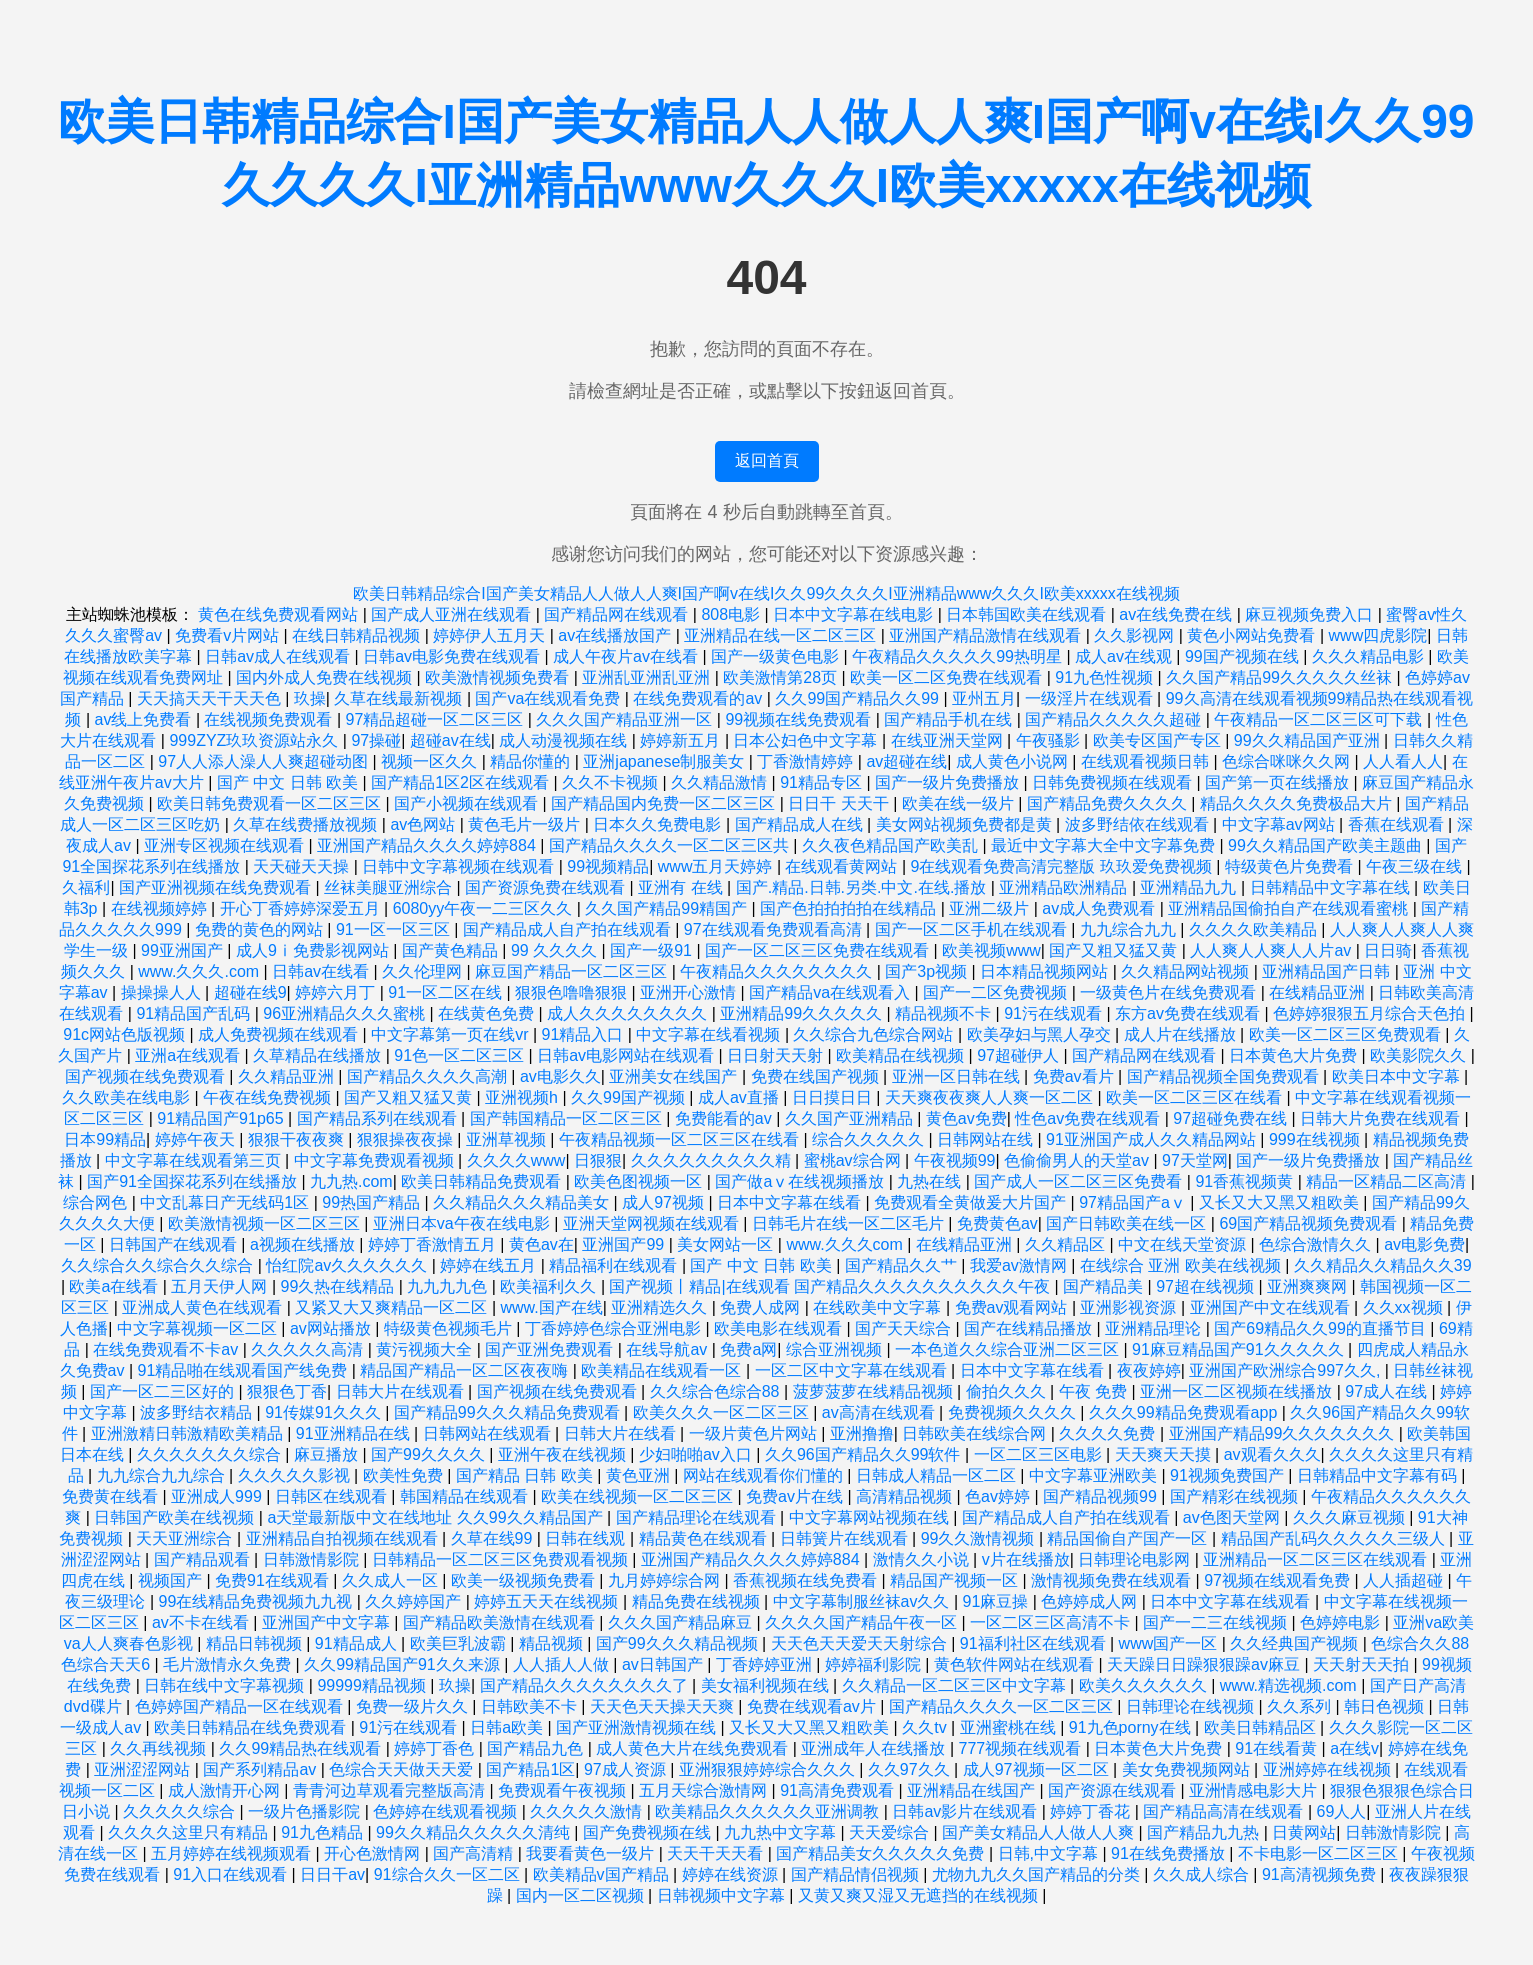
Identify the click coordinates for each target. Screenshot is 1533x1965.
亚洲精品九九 (1190, 887)
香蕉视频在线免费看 (807, 1580)
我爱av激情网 (1020, 1265)
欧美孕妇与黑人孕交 (1041, 1034)
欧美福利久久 (550, 1286)
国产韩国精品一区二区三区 (568, 1118)
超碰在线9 (250, 992)
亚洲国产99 (625, 1244)
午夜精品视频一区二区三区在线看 (681, 1139)
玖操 (310, 698)
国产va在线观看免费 (549, 698)
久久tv (926, 1727)
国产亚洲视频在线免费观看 (217, 887)
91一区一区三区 (395, 929)
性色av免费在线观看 (1089, 1118)
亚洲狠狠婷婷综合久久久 (769, 1769)
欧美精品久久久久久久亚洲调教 (769, 1811)
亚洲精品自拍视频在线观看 (344, 1538)
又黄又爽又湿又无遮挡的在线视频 (920, 1895)
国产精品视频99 (1102, 1496)
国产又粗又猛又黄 (1115, 950)
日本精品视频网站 (1046, 971)
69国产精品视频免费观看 (1310, 1223)
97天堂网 (1195, 1160)
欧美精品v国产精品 (603, 1874)
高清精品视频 (906, 1496)
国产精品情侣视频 (857, 1874)
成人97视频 (665, 1202)
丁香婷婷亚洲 (766, 1664)
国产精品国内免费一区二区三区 (665, 803)
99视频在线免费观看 (800, 719)
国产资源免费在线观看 (547, 887)
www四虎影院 (1378, 635)
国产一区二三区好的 (164, 1391)
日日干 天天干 (840, 803)
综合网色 (97, 1202)
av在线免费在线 (1177, 614)
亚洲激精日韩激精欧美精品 (189, 1433)
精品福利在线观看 (615, 1265)
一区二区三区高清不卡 (1052, 1622)
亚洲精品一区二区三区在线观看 (1317, 1559)
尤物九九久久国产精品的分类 (1038, 1874)
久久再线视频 (160, 1748)
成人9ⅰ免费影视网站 (314, 950)
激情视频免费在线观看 (1113, 1580)
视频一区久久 (431, 761)
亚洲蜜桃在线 (1010, 1727)
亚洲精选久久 (661, 1307)
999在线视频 (1316, 1139)
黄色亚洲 (640, 1475)
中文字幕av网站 (1280, 824)
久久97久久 (911, 1769)
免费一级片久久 (414, 1706)
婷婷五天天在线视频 (548, 1601)
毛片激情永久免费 (229, 1664)
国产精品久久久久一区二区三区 (1003, 1706)
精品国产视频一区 (956, 1580)
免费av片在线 (796, 1496)
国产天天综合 (905, 1328)
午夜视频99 (955, 1160)
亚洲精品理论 (1155, 1328)
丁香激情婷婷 (807, 761)
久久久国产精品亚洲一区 (626, 719)
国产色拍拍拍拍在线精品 (850, 908)
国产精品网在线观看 (618, 614)
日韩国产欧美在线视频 (176, 1517)
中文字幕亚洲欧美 (1095, 1475)
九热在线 (931, 1181)
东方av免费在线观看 (1189, 1013)
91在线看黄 (1278, 1748)
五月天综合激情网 (705, 1790)
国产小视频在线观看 (468, 803)
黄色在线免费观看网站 (280, 614)
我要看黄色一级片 (592, 1853)
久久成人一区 (392, 1580)
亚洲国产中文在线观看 (1272, 1307)
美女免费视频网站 (1188, 1769)
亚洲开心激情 (690, 992)
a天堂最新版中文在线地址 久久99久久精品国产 (437, 1517)
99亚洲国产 (184, 950)
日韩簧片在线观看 (846, 1538)
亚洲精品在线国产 (973, 1790)
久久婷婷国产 (415, 1601)
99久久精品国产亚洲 (1309, 740)
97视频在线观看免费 (1279, 1580)
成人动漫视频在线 (565, 740)
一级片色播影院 (306, 1811)
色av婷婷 (999, 1496)
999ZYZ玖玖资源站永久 (255, 740)
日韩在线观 (587, 1538)
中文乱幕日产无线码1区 (226, 1202)
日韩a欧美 (508, 1727)
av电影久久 (560, 1076)
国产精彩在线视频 (1236, 1496)
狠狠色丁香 (287, 1391)
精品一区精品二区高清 (1388, 1181)
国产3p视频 (928, 971)
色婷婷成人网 (1091, 1601)
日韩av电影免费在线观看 (453, 656)
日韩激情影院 (313, 1559)
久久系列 (1301, 1706)
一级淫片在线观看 (1091, 698)
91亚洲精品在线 (355, 1433)
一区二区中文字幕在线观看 (853, 1370)
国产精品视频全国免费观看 (1225, 1076)
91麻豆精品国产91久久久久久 (1240, 1349)
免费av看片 (1075, 1076)
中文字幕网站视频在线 (871, 1517)
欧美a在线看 (115, 1286)
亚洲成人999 (218, 1496)
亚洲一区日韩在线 (958, 1076)
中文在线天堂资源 (1184, 1244)
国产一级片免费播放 (949, 782)
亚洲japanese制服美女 (665, 761)
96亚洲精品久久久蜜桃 (346, 1013)
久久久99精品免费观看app (1185, 1412)
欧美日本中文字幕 (1398, 1076)
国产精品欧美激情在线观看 (501, 1622)
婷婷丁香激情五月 (434, 1244)
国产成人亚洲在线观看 (453, 614)
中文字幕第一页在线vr (452, 1034)
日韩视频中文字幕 (723, 1895)
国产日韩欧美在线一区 (1128, 1223)
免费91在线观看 (274, 1580)
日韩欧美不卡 (531, 1706)
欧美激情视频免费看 (499, 677)
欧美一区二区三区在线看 (1196, 1097)
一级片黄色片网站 (755, 1433)
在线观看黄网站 (843, 866)
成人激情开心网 (226, 1790)
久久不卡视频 (612, 782)
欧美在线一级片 (960, 803)
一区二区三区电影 (1040, 1454)
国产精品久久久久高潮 (429, 1076)
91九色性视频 (1106, 677)
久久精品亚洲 (288, 1076)
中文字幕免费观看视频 (376, 1160)
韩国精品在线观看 (466, 1496)
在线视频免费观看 (270, 719)
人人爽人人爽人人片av (1272, 950)
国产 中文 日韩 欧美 (290, 782)
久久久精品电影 (1370, 656)
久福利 (86, 887)
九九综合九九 (1130, 929)
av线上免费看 (145, 719)
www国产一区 (1170, 1643)
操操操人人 (163, 992)
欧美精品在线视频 (902, 1055)
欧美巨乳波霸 (460, 1643)
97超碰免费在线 (1232, 1118)
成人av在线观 (1125, 656)
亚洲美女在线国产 (675, 1076)
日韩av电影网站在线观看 (627, 1055)
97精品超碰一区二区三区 (437, 719)
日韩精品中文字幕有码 (1379, 1475)
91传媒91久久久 (325, 1412)
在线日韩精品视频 (358, 635)
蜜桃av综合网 (854, 1160)
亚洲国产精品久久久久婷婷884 (428, 845)
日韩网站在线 (987, 1139)
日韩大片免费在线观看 (1382, 1118)
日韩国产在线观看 (175, 1244)
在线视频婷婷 (161, 908)
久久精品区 (1067, 1244)
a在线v (1354, 1748)
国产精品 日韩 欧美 (526, 1475)
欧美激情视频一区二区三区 (266, 1223)
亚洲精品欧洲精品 (1065, 887)
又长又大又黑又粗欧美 (1281, 1202)
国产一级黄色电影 (777, 656)
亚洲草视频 (508, 1139)
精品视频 (553, 1643)
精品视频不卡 (945, 1013)
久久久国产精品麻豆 (682, 1622)
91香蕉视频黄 (1246, 1181)
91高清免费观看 (839, 1790)
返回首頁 (767, 460)
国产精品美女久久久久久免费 (882, 1853)
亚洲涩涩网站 (144, 1769)
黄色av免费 (966, 1118)
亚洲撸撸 (862, 1433)
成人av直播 (740, 1097)
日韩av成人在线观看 (279, 656)
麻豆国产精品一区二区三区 (573, 971)
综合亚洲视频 (836, 1349)
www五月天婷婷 (717, 866)
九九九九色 (449, 1286)
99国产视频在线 (1244, 656)
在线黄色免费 (488, 1013)
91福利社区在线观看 (1035, 1643)
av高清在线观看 (880, 1412)
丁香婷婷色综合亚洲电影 (615, 1328)
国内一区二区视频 (582, 1895)
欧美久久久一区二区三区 (723, 1412)
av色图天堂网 (1233, 1517)
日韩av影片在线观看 (966, 1811)
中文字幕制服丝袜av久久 (863, 1601)
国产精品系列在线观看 (379, 1118)
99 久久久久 (556, 950)
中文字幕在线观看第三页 (195, 1160)
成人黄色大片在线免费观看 (694, 1748)
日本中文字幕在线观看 (1232, 1601)
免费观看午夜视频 (564, 1790)
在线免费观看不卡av (167, 1349)
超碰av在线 (450, 740)
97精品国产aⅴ (1134, 1202)
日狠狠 (598, 1160)
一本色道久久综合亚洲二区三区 (1009, 1349)
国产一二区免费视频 (997, 992)
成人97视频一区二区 (1038, 1769)
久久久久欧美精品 (1255, 929)
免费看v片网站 (229, 635)
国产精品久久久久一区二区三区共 (671, 845)
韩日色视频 (1386, 1706)
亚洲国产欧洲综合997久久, (1287, 1370)
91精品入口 (585, 1034)
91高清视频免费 (1321, 1874)
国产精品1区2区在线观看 (462, 782)
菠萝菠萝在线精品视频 (875, 1391)
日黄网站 (1304, 1832)
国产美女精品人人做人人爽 (1040, 1832)
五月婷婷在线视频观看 (233, 1853)
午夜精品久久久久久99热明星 (959, 656)
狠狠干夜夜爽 (298, 1139)
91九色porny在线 (1132, 1727)
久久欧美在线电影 (128, 1097)
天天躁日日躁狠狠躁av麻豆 (1205, 1664)
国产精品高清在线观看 (1225, 1811)
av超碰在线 (906, 761)
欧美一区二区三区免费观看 (1347, 1034)
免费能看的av (725, 1118)
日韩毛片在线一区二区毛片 (850, 1223)
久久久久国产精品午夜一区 (863, 1622)
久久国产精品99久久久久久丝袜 (1281, 677)
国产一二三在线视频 (1217, 1622)
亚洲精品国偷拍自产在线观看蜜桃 (1290, 908)
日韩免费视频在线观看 (1114, 782)
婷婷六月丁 (337, 992)
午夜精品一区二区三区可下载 (1320, 719)
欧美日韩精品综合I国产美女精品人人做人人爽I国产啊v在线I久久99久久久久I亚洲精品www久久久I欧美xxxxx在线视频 (766, 593)
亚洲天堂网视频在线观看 (653, 1223)
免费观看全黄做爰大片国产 (972, 1202)
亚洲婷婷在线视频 (1329, 1769)
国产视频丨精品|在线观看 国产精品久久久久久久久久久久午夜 (831, 1286)
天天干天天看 (717, 1853)
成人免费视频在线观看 (280, 1034)
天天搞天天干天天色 (211, 698)
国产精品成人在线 (801, 824)
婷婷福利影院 (875, 1664)
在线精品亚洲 (1319, 992)
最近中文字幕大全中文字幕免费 (1105, 845)
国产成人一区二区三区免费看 (1080, 1181)
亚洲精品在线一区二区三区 (782, 635)
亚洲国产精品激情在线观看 (987, 635)
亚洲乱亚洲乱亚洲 (648, 677)
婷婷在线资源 (732, 1874)
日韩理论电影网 (1136, 1559)
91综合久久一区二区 (449, 1874)
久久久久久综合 (181, 1811)
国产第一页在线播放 (1279, 782)
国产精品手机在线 (950, 719)
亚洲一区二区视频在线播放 (1238, 1391)
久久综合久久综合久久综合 (159, 1265)
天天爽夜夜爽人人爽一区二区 (991, 1097)
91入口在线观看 (232, 1874)
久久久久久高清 (309, 1349)
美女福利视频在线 (767, 1685)
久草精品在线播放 (319, 1055)
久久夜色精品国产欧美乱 (892, 845)
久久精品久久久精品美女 (523, 1202)
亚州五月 (984, 698)
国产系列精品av (261, 1769)
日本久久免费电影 (659, 824)
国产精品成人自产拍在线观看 (569, 929)
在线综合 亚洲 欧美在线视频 (1182, 1265)
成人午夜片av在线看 (627, 656)
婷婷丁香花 (1092, 1811)
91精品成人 (358, 1643)
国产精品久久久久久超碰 (1115, 719)
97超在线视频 (1207, 1286)
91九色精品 (324, 1832)
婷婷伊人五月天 (491, 635)
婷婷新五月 (682, 740)
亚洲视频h (523, 1097)
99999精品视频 (373, 1685)
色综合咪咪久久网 (1288, 761)
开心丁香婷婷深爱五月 (302, 908)
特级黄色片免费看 (1291, 866)
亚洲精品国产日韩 (1328, 971)
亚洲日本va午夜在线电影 (463, 1223)
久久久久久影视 (296, 1475)
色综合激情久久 (1317, 1244)
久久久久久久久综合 (211, 1454)
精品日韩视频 (256, 1643)
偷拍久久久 (1008, 1391)
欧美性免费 (405, 1475)
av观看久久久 (1272, 1454)
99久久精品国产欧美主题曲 (1327, 845)
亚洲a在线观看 (189, 1055)
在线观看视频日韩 (1147, 761)
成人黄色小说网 (1014, 761)
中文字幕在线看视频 (710, 1034)
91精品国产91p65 (222, 1118)
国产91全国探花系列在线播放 (194, 1181)
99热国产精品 (373, 1202)
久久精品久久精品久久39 (1383, 1265)
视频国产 (172, 1580)
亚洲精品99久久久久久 (803, 1013)
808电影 (732, 614)
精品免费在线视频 (698, 1601)
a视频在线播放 (304, 1244)
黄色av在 (541, 1244)
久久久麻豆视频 (1351, 1517)
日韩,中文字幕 (1050, 1853)
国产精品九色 (537, 1748)
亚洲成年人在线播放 (875, 1748)
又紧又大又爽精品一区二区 (393, 1307)
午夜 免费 (1095, 1391)
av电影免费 (1424, 1244)
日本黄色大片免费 (1295, 1055)
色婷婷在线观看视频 (447, 1811)
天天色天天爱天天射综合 (861, 1643)
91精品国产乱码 (195, 1013)
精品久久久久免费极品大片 (1298, 803)
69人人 (1342, 1811)
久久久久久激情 (588, 1811)
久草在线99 (494, 1538)
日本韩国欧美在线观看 (1028, 614)
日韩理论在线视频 (1192, 1706)
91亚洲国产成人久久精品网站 (1153, 1139)
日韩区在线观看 (333, 1496)
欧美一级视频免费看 (525, 1580)
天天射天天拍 (1363, 1664)
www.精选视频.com (1290, 1685)
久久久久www (516, 1160)
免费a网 (748, 1349)
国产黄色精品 (452, 950)
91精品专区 (823, 782)
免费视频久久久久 (1014, 1412)
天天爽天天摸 (1165, 1454)
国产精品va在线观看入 (831, 992)
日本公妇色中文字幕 (807, 740)
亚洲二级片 (991, 908)
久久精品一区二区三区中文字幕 (956, 1685)
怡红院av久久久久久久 (348, 1265)
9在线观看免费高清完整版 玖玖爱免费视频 (1064, 866)
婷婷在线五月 (490, 1265)
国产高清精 (475, 1853)
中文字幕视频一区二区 (199, 1328)
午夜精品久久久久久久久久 (778, 971)
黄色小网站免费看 (1253, 635)
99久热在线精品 (340, 1286)
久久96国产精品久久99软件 (865, 1454)
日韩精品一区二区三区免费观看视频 (502, 1559)
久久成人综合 (1203, 1874)
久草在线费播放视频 (307, 824)
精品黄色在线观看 (705, 1538)
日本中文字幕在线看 (791, 1202)
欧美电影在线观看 (780, 1328)
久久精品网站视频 (1187, 971)
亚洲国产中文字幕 (328, 1622)
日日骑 (1388, 950)
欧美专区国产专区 (1159, 740)
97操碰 (376, 740)
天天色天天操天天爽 (664, 1706)
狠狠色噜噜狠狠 (573, 992)
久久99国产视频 (630, 1097)
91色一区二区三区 (461, 1055)
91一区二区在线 (447, 992)
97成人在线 (1388, 1391)
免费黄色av (997, 1223)
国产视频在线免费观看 (147, 1076)
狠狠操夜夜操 (407, 1139)
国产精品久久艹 (903, 1265)
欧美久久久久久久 (1145, 1685)
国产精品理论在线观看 (698, 1517)
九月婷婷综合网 (666, 1580)
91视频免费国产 (1229, 1475)
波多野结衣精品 (198, 1412)
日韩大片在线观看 (402, 1391)
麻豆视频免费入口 (1311, 614)
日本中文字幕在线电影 (855, 614)
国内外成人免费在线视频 (326, 677)
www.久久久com (846, 1244)
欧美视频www (991, 950)
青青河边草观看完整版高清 (391, 1790)
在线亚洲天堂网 (949, 740)
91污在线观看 (1055, 1013)
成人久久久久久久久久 (629, 1013)
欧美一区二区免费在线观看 (948, 677)
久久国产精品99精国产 (668, 908)
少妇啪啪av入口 (697, 1454)
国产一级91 (653, 950)
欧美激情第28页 (782, 677)
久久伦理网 (424, 971)
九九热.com (351, 1181)
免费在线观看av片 (813, 1706)
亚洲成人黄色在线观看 (204, 1307)
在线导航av (668, 1349)
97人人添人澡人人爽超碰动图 (265, 761)
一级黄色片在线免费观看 (1170, 992)
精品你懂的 (532, 761)
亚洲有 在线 (682, 887)
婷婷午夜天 (197, 1139)
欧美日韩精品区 (1262, 1727)
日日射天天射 (777, 1055)
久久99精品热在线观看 (302, 1748)
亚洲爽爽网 (1309, 1286)
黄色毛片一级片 (526, 824)
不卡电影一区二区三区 (1320, 1853)
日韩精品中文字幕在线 (1332, 887)
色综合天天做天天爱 (403, 1769)
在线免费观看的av (699, 698)
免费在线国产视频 (817, 1076)
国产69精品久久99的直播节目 (1322, 1328)
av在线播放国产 (616, 635)
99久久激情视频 (980, 1538)
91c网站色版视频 (126, 1034)
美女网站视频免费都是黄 (966, 824)
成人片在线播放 (1182, 1034)
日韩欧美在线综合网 (976, 1433)
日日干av (332, 1874)
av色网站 (424, 824)
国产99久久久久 (430, 1454)
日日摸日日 (834, 1097)
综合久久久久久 (870, 1139)
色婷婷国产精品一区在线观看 (241, 1706)
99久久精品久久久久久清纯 (475, 1832)
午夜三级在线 (1416, 866)
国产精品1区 (530, 1769)
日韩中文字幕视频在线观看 (460, 866)
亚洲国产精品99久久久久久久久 (1284, 1433)
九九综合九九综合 (163, 1475)
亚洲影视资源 (1130, 1307)
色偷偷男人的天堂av (1078, 1160)
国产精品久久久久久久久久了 (586, 1685)
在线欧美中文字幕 (879, 1307)
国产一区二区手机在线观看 (973, 929)
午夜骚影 (1050, 740)
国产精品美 (1105, 1286)
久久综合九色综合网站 (875, 1034)
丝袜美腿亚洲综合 (390, 887)
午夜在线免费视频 (269, 1097)
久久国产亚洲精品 (851, 1118)
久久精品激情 (721, 782)
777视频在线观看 (1022, 1748)
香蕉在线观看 (1398, 824)
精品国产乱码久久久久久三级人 (1335, 1538)
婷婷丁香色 (436, 1748)
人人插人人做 (563, 1664)
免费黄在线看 (112, 1496)
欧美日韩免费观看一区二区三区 (271, 803)
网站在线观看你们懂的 (765, 1475)
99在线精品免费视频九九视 (258, 1601)
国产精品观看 (204, 1559)
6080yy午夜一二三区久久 (485, 908)
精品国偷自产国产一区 (1129, 1538)
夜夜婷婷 (1149, 1370)
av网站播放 (332, 1328)
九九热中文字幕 (782, 1832)
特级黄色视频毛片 (450, 1328)
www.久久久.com (200, 971)
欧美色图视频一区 (640, 1181)
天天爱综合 (891, 1832)
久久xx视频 (1405, 1307)
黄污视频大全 (426, 1349)
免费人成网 (762, 1307)
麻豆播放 (328, 1454)
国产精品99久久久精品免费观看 (509, 1412)
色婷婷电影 (1342, 1622)
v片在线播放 (1026, 1559)
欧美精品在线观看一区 (663, 1370)
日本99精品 (105, 1139)
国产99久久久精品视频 (679, 1643)
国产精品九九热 (1205, 1832)
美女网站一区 (727, 1244)
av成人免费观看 (1100, 908)
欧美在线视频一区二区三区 (639, 1496)
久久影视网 (1136, 635)
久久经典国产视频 (1296, 1643)
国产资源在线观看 (1114, 1790)
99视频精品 (608, 866)
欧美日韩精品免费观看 (483, 1181)
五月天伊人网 (221, 1286)
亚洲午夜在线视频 (564, 1454)
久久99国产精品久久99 (859, 698)
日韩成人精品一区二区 (938, 1475)
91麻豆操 (998, 1601)
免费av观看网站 (1013, 1307)
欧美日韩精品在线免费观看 (252, 1727)
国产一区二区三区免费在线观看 (819, 950)
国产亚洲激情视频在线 (638, 1727)
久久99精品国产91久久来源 (404, 1664)
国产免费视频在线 (649, 1832)
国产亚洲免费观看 (551, 1349)
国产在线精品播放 (1030, 1328)
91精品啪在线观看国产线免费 (245, 1370)
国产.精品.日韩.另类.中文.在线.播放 (863, 887)
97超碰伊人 (1020, 1055)
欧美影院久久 (1420, 1055)
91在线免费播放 (1170, 1853)
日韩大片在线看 (622, 1433)
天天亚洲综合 (186, 1538)
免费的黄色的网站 (261, 929)
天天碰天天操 (303, 866)
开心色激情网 (374, 1853)
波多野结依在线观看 (1139, 824)
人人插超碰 (1405, 1580)
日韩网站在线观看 (489, 1433)
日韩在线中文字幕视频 (226, 1685)
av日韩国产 (664, 1664)
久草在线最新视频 (400, 698)
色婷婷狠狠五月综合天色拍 (1371, 1013)
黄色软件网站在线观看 (1016, 1664)
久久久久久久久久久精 (713, 1160)
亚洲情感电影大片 (1255, 1790)
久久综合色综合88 (717, 1391)
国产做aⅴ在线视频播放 (801, 1181)
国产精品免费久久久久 (1109, 803)
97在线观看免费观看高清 (775, 929)
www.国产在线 (552, 1307)
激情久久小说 (923, 1559)
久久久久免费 (1109, 1433)
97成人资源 (627, 1769)
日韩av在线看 (322, 971)
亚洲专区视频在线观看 (226, 845)
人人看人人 (1403, 761)
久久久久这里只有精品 (190, 1832)
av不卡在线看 (202, 1622)
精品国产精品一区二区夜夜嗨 (466, 1370)
